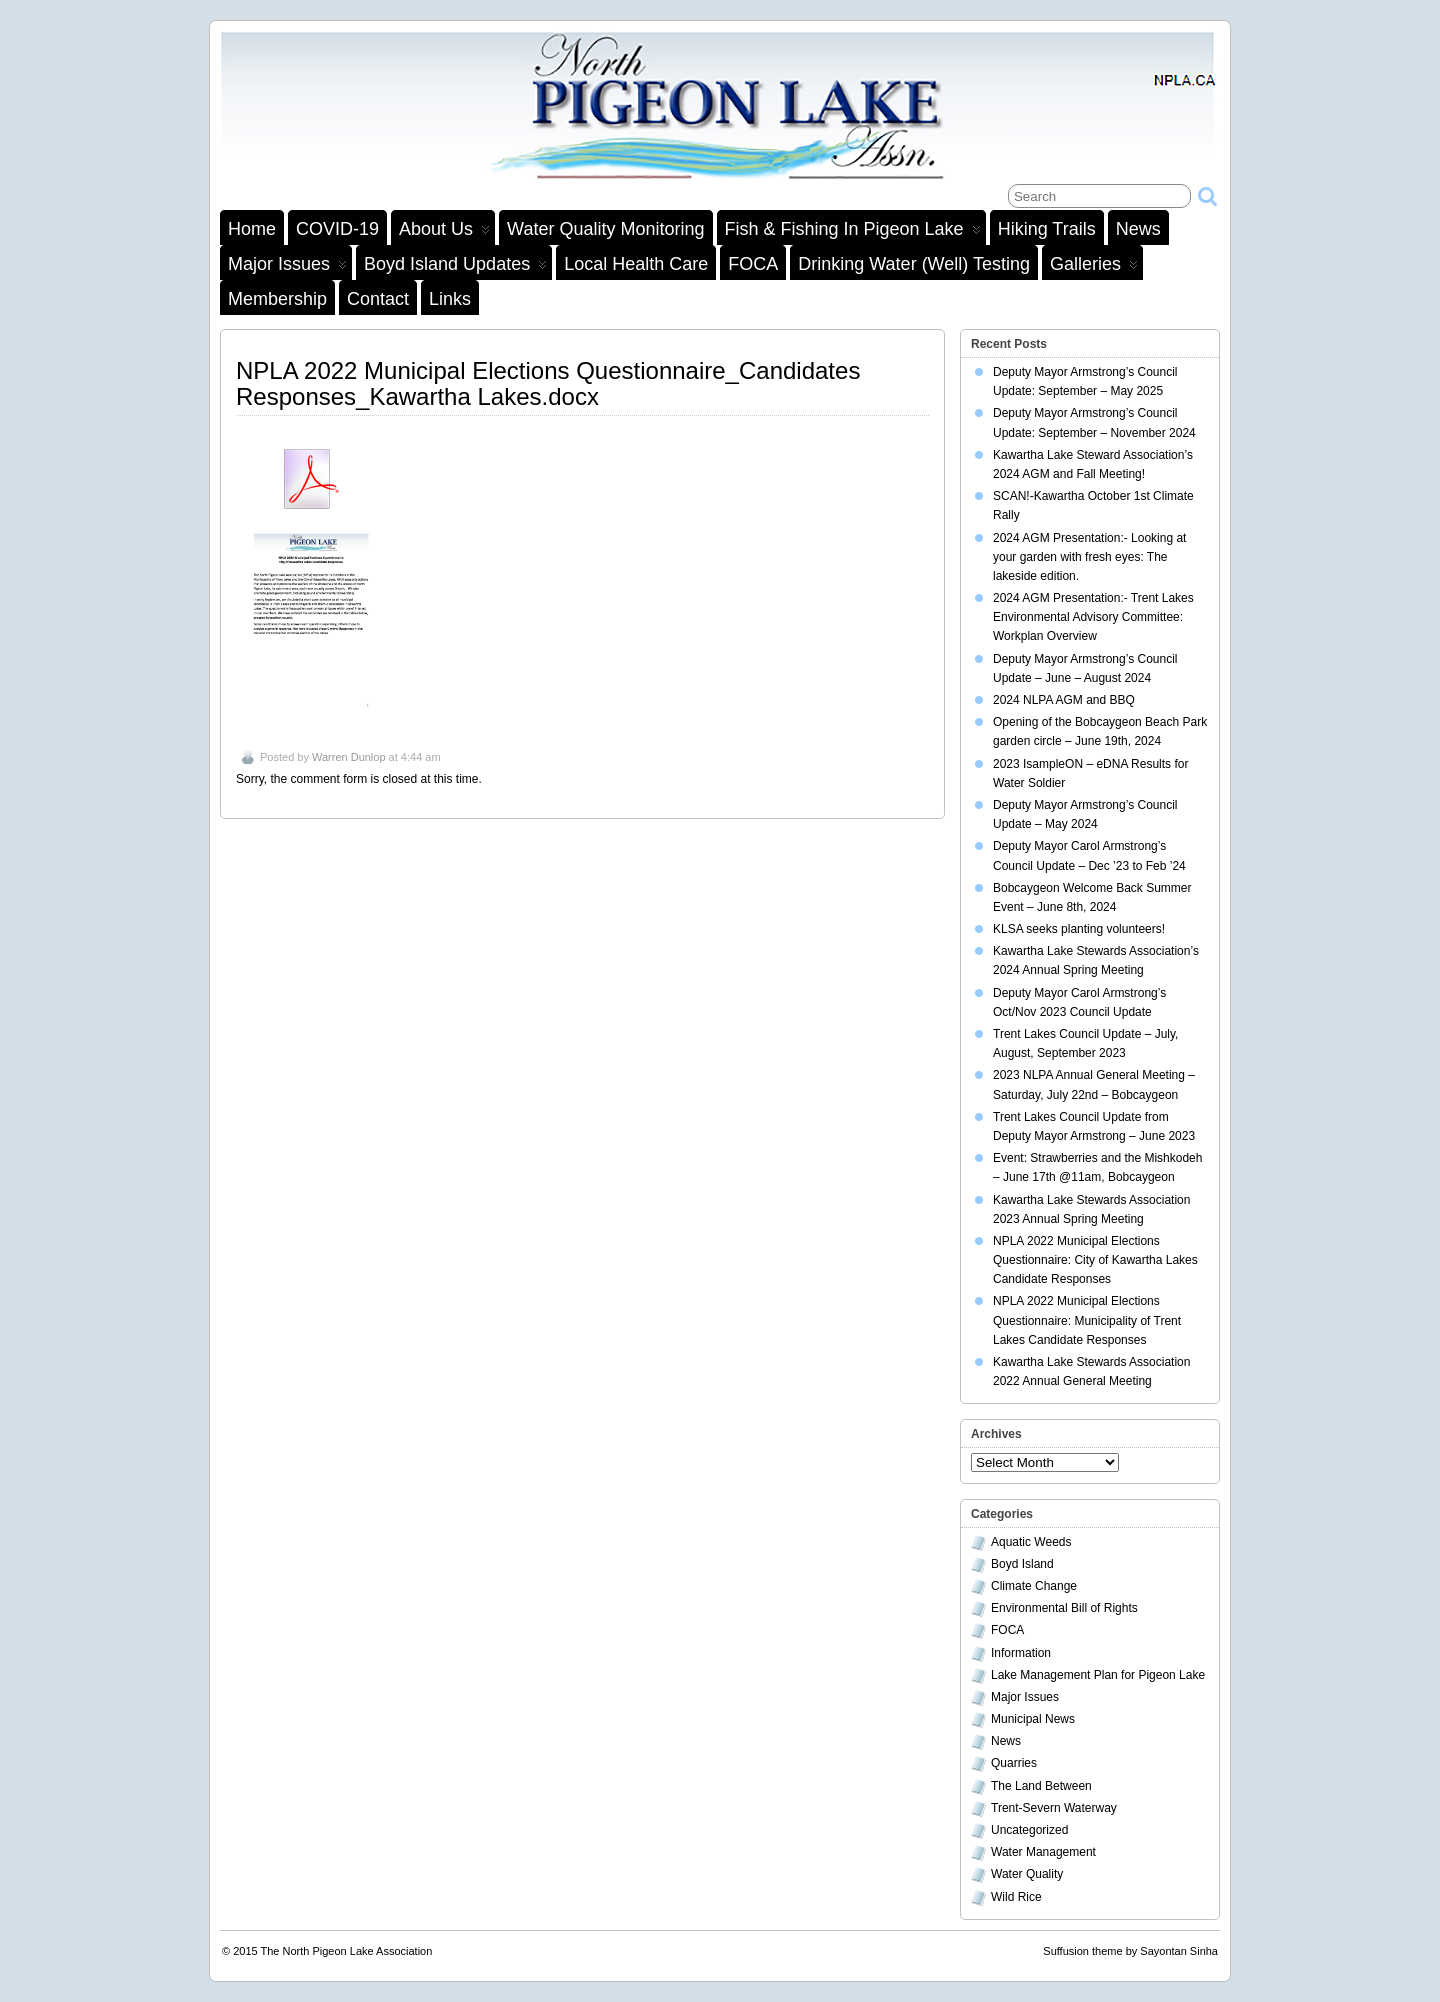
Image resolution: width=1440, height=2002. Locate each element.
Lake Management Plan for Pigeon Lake (1098, 1675)
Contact (378, 299)
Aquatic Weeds (1031, 1542)
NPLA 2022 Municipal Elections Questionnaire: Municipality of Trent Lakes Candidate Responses (1087, 1320)
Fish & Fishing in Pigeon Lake (853, 232)
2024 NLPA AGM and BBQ (1064, 700)
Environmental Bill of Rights (1064, 1608)
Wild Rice (1016, 1897)
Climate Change (1034, 1586)
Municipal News (1033, 1719)
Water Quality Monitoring (605, 229)
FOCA (753, 264)
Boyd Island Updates (455, 267)
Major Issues (287, 267)
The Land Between (1041, 1786)
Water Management (1043, 1852)
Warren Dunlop (349, 757)
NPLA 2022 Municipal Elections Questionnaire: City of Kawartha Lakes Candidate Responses (1095, 1260)
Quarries (1014, 1763)
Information (1021, 1653)
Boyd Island (1022, 1564)
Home (252, 229)
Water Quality (1027, 1874)
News (1138, 229)
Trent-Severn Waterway (1054, 1808)
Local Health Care (636, 264)
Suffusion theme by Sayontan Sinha (1130, 1951)
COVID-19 (337, 229)
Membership (277, 299)
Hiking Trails (1047, 229)
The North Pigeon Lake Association (347, 1951)
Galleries (1094, 267)
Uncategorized (1029, 1830)
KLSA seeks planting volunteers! (1079, 929)
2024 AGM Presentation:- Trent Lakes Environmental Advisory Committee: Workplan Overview (1093, 617)
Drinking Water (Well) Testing (914, 264)
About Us (444, 232)
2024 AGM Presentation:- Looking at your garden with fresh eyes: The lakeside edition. (1089, 557)
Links (450, 299)
